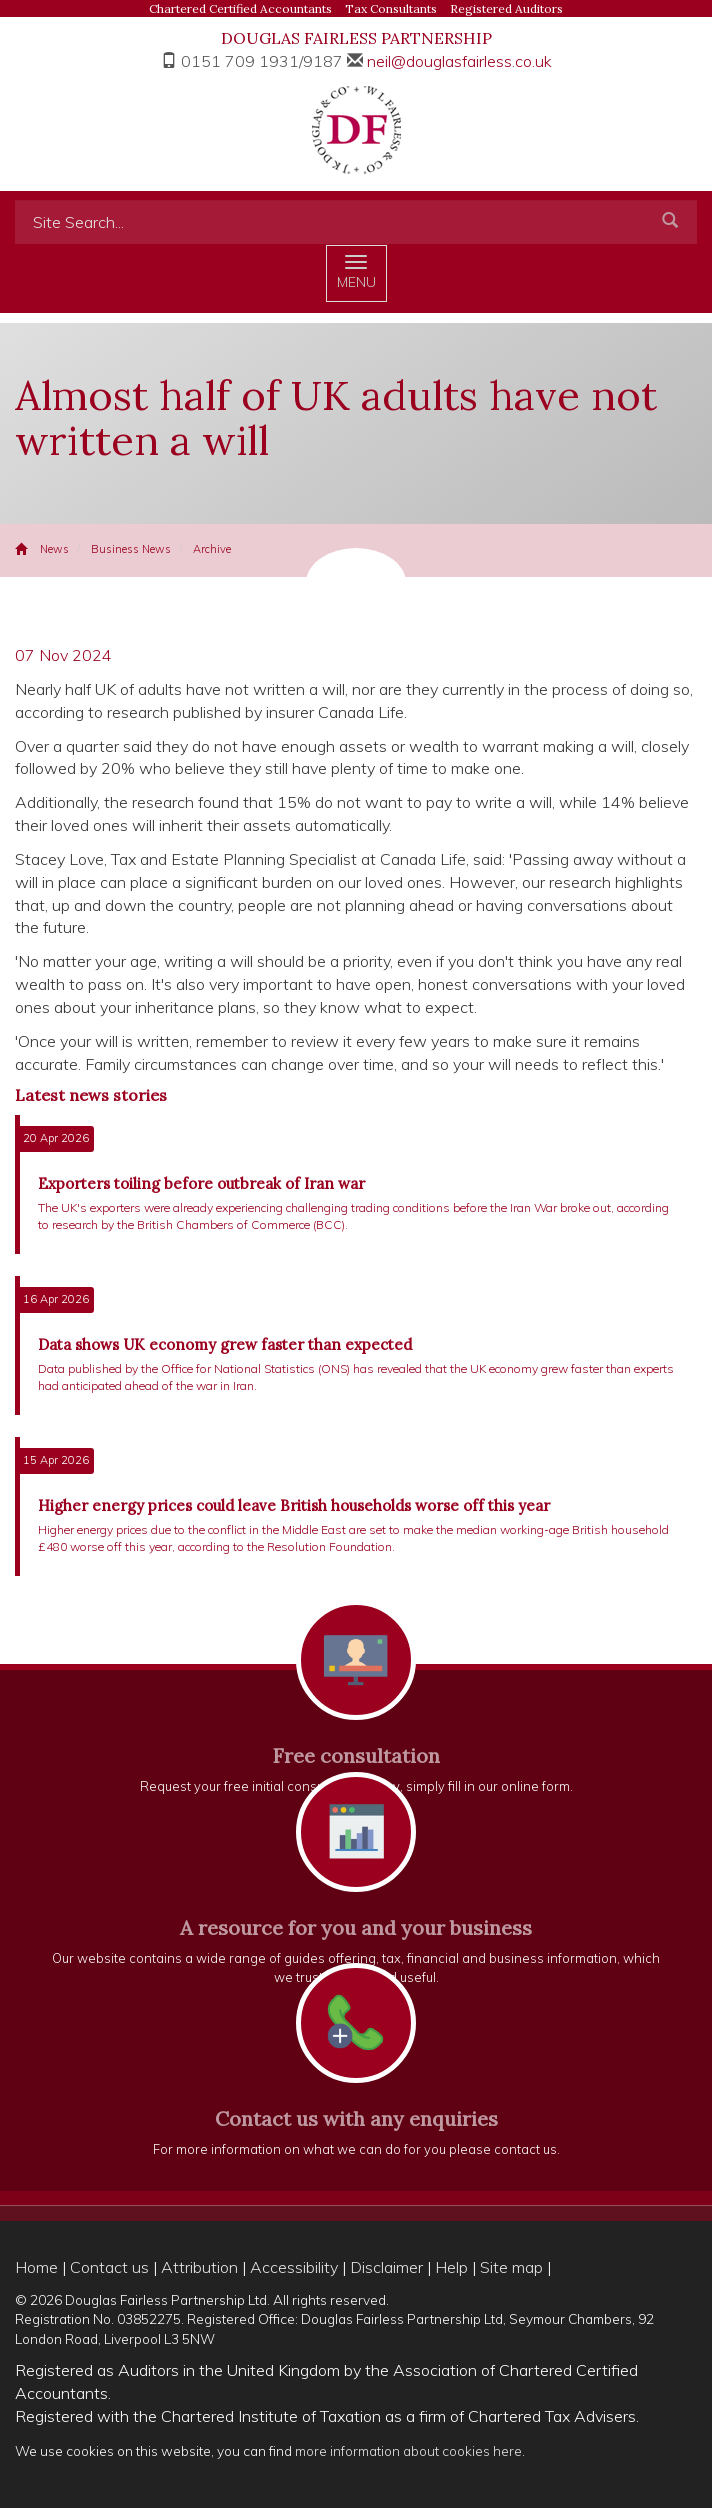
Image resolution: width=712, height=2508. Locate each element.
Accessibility (294, 2267)
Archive (212, 549)
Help (451, 2267)
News (54, 549)
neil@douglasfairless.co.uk (459, 61)
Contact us (109, 2267)
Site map (511, 2267)
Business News (131, 549)
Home (36, 2267)
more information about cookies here (408, 2450)
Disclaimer (386, 2267)
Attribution (199, 2267)
